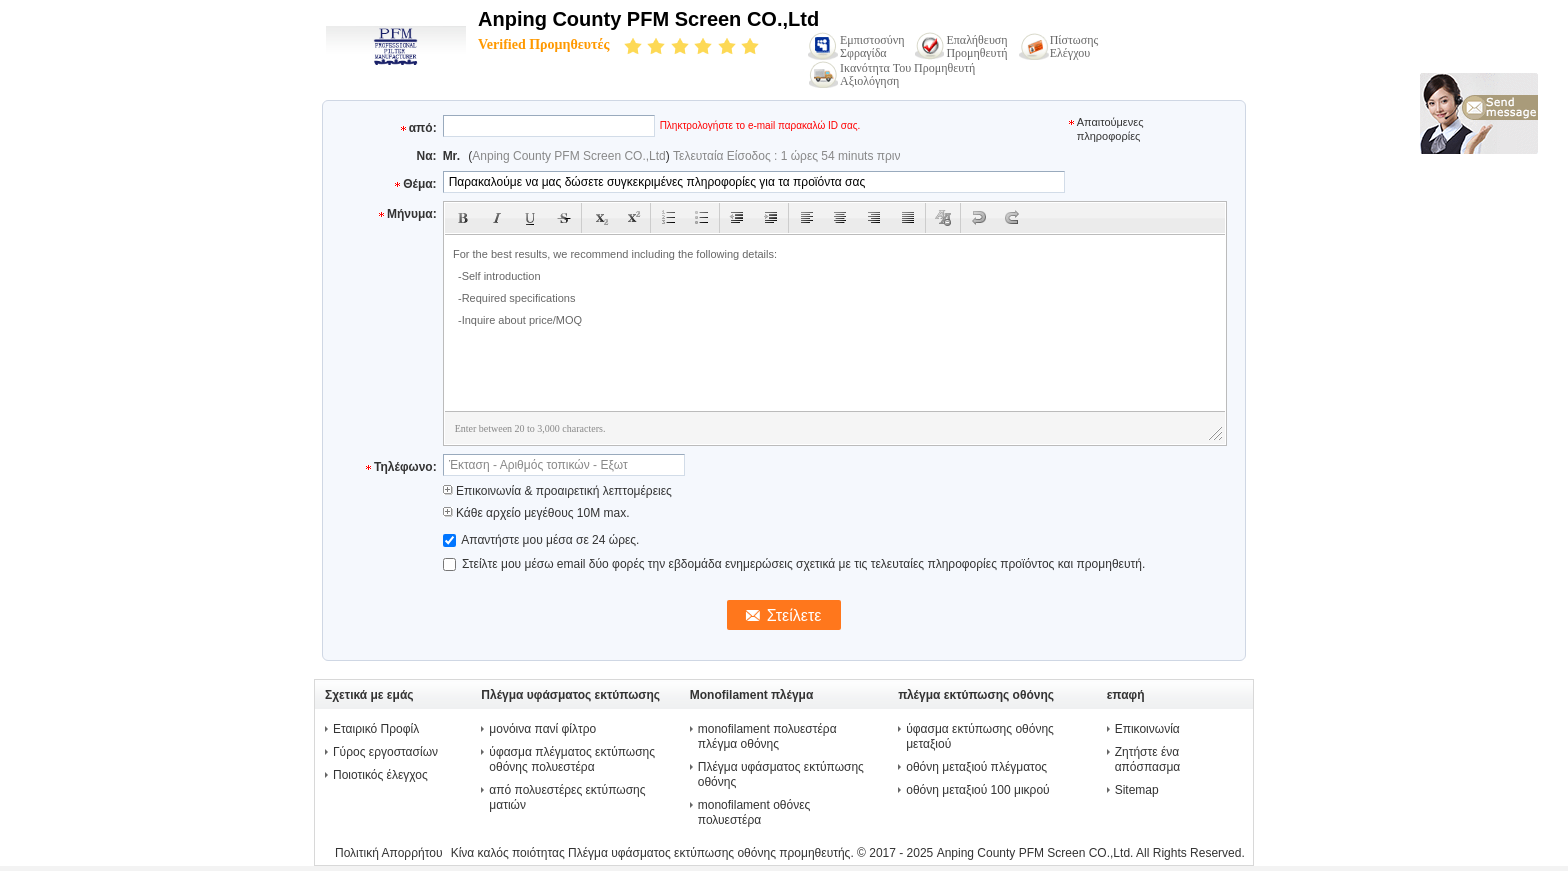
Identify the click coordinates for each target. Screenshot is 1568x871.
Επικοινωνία (1147, 729)
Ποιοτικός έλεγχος (380, 775)
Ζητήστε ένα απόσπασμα (1148, 759)
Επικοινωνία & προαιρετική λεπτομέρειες (557, 491)
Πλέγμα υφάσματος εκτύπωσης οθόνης (781, 774)
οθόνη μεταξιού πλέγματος (976, 767)
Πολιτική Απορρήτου (388, 853)
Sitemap (1137, 790)
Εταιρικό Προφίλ (376, 729)
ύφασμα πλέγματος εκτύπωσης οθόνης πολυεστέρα (572, 759)
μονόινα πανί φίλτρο (542, 729)
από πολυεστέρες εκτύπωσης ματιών (567, 797)
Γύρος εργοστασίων (385, 752)
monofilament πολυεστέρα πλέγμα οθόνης (767, 736)
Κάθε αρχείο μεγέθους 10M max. (536, 513)
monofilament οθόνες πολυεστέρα (754, 812)
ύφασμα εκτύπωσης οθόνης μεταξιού (980, 736)
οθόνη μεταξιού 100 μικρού (977, 790)
